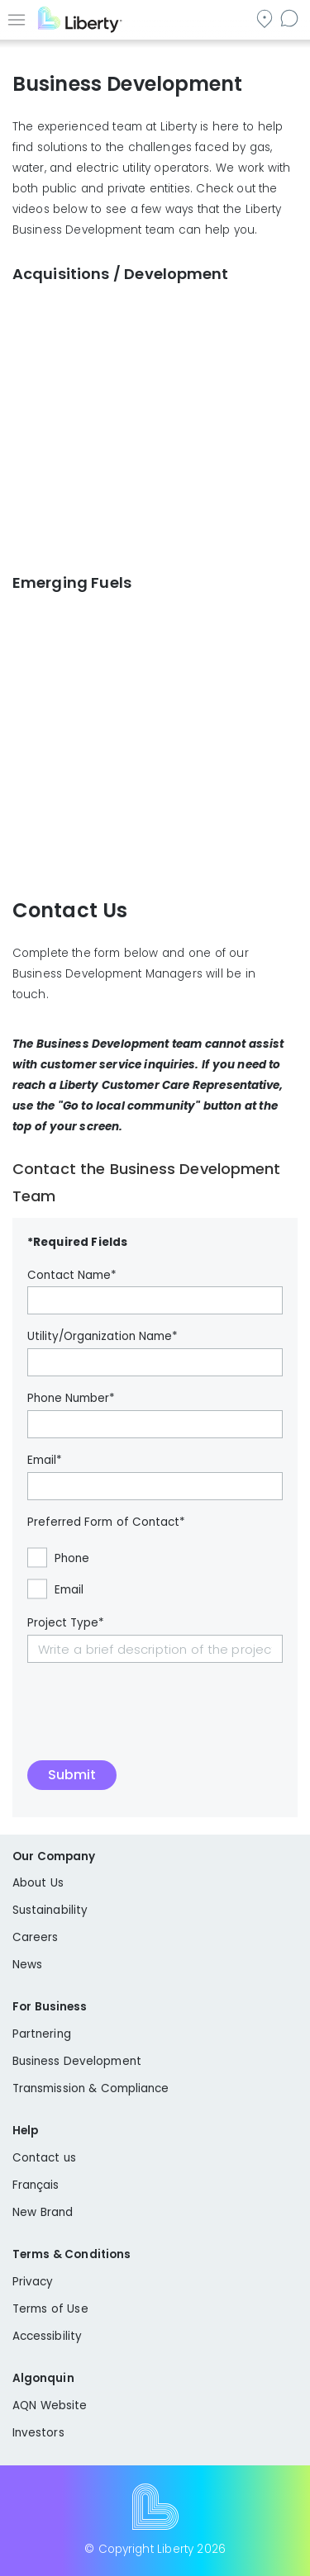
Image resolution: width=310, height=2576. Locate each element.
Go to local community (266, 18)
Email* (44, 1460)
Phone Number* (71, 1398)
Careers (35, 1937)
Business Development (76, 2061)
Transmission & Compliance (90, 2088)
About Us (38, 1883)
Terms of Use (50, 2309)
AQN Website (49, 2405)
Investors (38, 2433)
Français (36, 2185)
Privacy (32, 2282)
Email (69, 1590)
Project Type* (65, 1623)
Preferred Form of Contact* (106, 1522)
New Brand (42, 2212)
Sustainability (50, 1910)
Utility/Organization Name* (102, 1336)
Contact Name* (72, 1275)
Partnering (41, 2034)
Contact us (291, 18)
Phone (72, 1558)
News (27, 1964)
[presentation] (153, 1720)
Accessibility (47, 2336)
